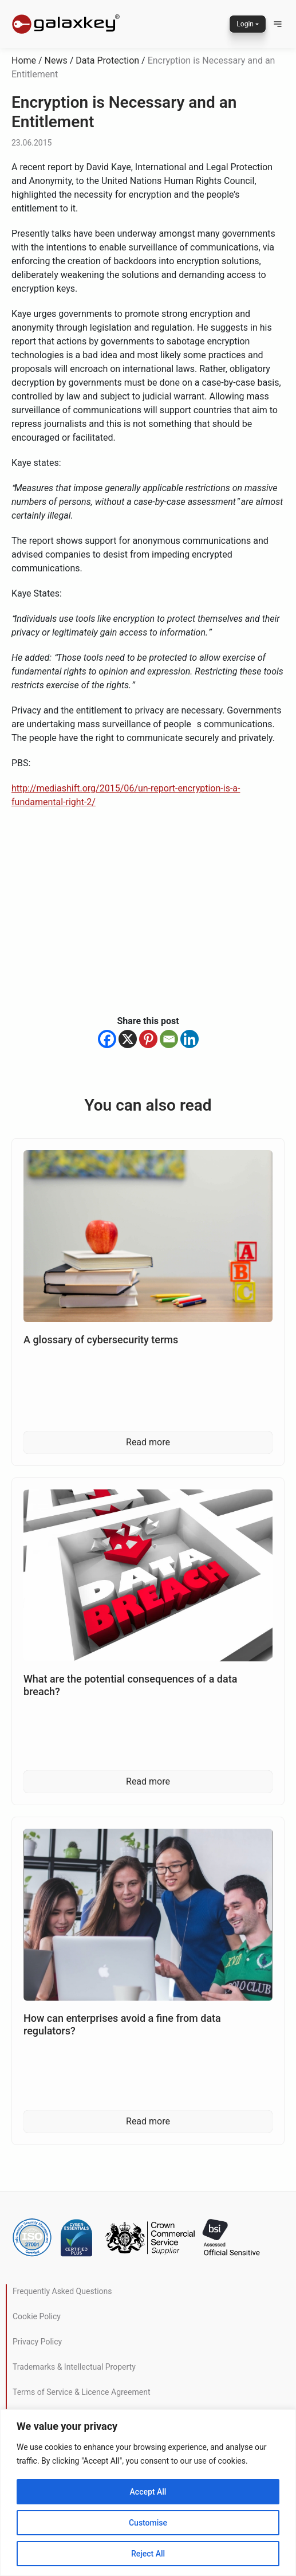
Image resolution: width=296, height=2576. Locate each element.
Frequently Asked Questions (62, 2291)
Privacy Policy (37, 2341)
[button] (278, 24)
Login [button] (245, 24)
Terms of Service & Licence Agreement (81, 2392)
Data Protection (107, 60)
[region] (148, 2492)
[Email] (169, 1039)
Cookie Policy (37, 2316)
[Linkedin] (189, 1039)
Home (23, 60)
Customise (148, 2522)
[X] (128, 1039)
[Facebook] (107, 1039)
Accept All (148, 2491)
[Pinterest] (148, 1039)
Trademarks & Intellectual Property (74, 2366)
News (56, 60)
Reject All (148, 2553)
